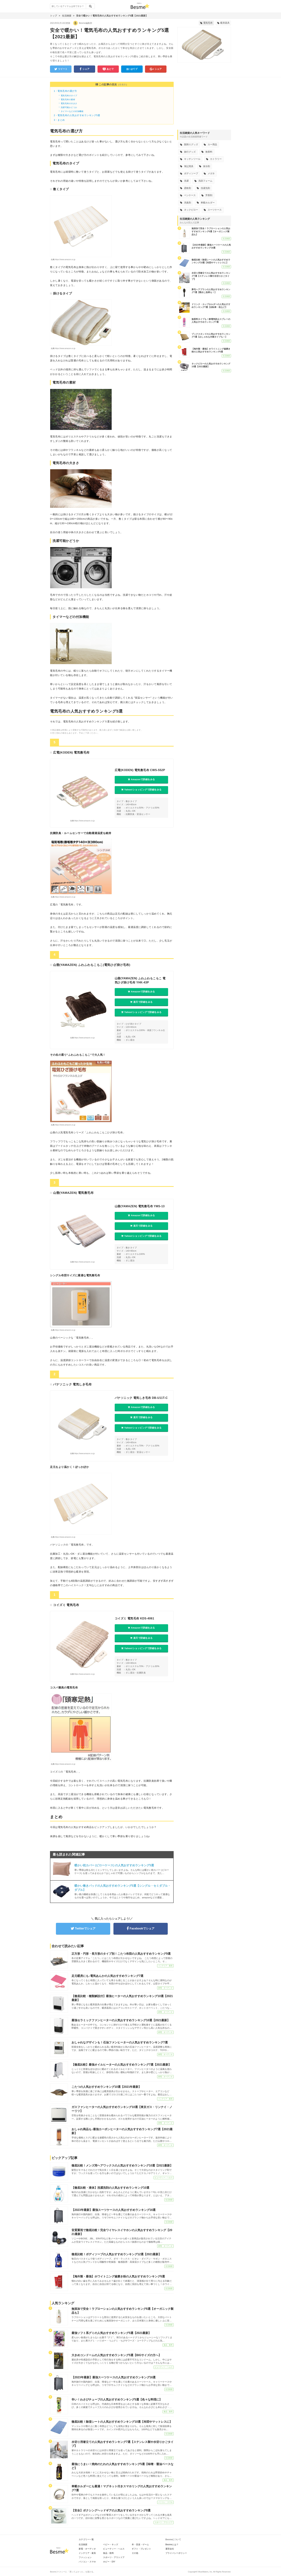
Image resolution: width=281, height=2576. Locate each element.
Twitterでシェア (83, 1928)
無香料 (206, 151)
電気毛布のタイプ (69, 95)
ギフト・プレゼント (141, 2549)
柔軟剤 (185, 188)
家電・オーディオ (87, 2549)
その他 (135, 2553)
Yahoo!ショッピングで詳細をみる (141, 789)
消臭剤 (185, 202)
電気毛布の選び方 (67, 91)
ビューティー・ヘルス (114, 2549)
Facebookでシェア (140, 1928)
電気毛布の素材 (68, 99)
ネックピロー (189, 209)
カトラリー (214, 159)
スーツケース (213, 209)
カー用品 (210, 144)
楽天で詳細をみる (141, 1002)
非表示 (122, 84)
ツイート (60, 69)
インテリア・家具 (87, 2553)
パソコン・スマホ (87, 2561)
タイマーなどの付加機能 (72, 111)
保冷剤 (204, 166)
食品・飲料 (108, 2553)
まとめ (61, 120)
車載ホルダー (206, 202)
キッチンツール (190, 159)
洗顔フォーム (203, 180)
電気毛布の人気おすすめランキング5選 (79, 115)
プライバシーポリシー (176, 2553)
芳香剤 (206, 195)
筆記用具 (186, 166)
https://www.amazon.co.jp (65, 259)
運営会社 (169, 2549)
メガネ (209, 173)
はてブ (131, 69)
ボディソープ (189, 173)
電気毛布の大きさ (69, 103)
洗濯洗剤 (203, 188)
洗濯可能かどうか (69, 107)
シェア (84, 69)
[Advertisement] (204, 104)
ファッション (85, 2557)
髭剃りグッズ (189, 144)
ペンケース (188, 195)
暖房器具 (223, 22)
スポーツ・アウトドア (114, 2557)
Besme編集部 (85, 23)
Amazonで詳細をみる (141, 779)
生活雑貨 (83, 2544)
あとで (108, 69)
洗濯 (184, 180)
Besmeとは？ (171, 2544)
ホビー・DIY (109, 2561)
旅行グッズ (188, 151)
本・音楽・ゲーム (140, 2544)
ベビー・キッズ (110, 2544)
